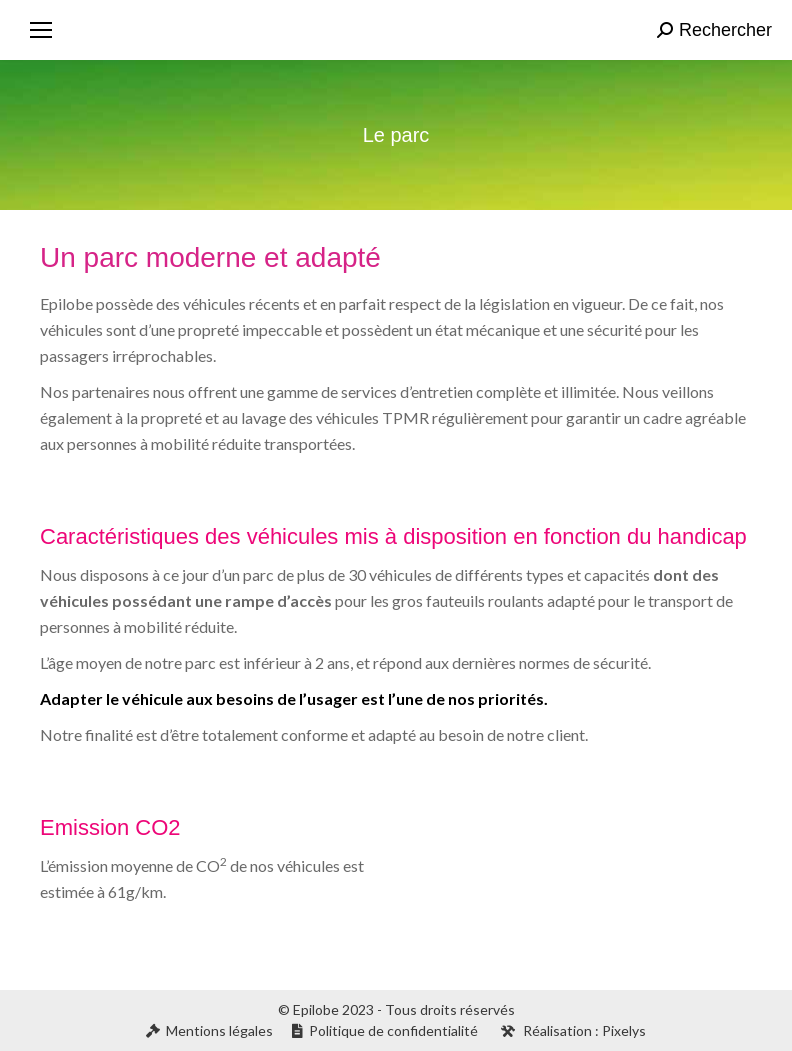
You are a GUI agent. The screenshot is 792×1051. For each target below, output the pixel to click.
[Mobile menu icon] (41, 30)
